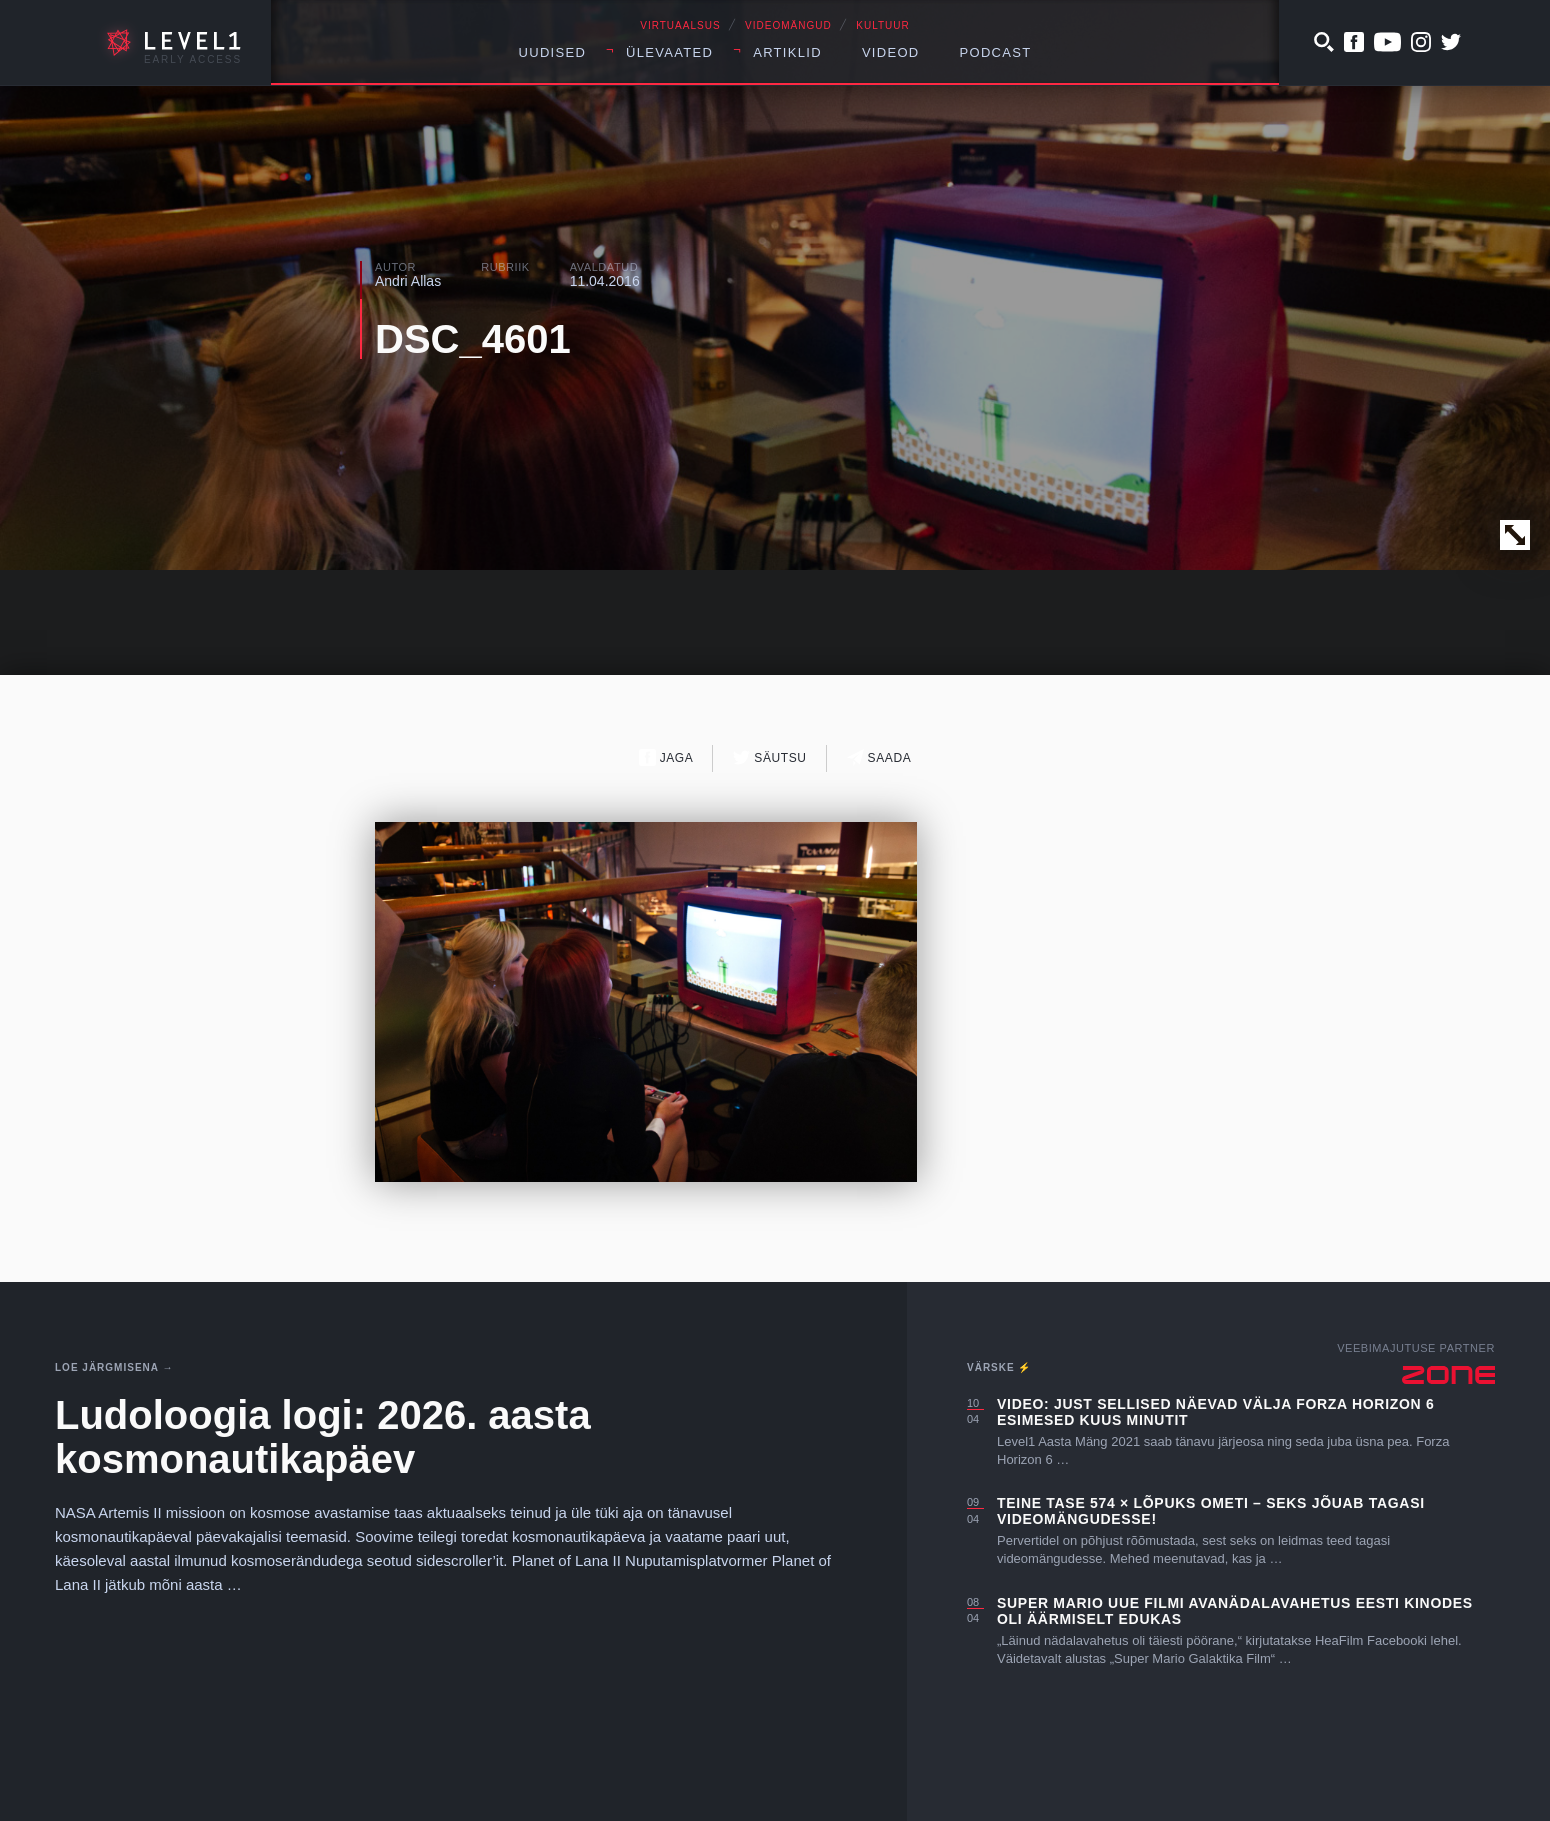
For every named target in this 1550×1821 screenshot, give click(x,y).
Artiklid (787, 52)
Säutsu (769, 757)
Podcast (996, 52)
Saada (879, 757)
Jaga (666, 757)
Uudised (553, 52)
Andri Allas (408, 281)
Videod (891, 52)
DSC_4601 (473, 339)
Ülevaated (669, 52)
